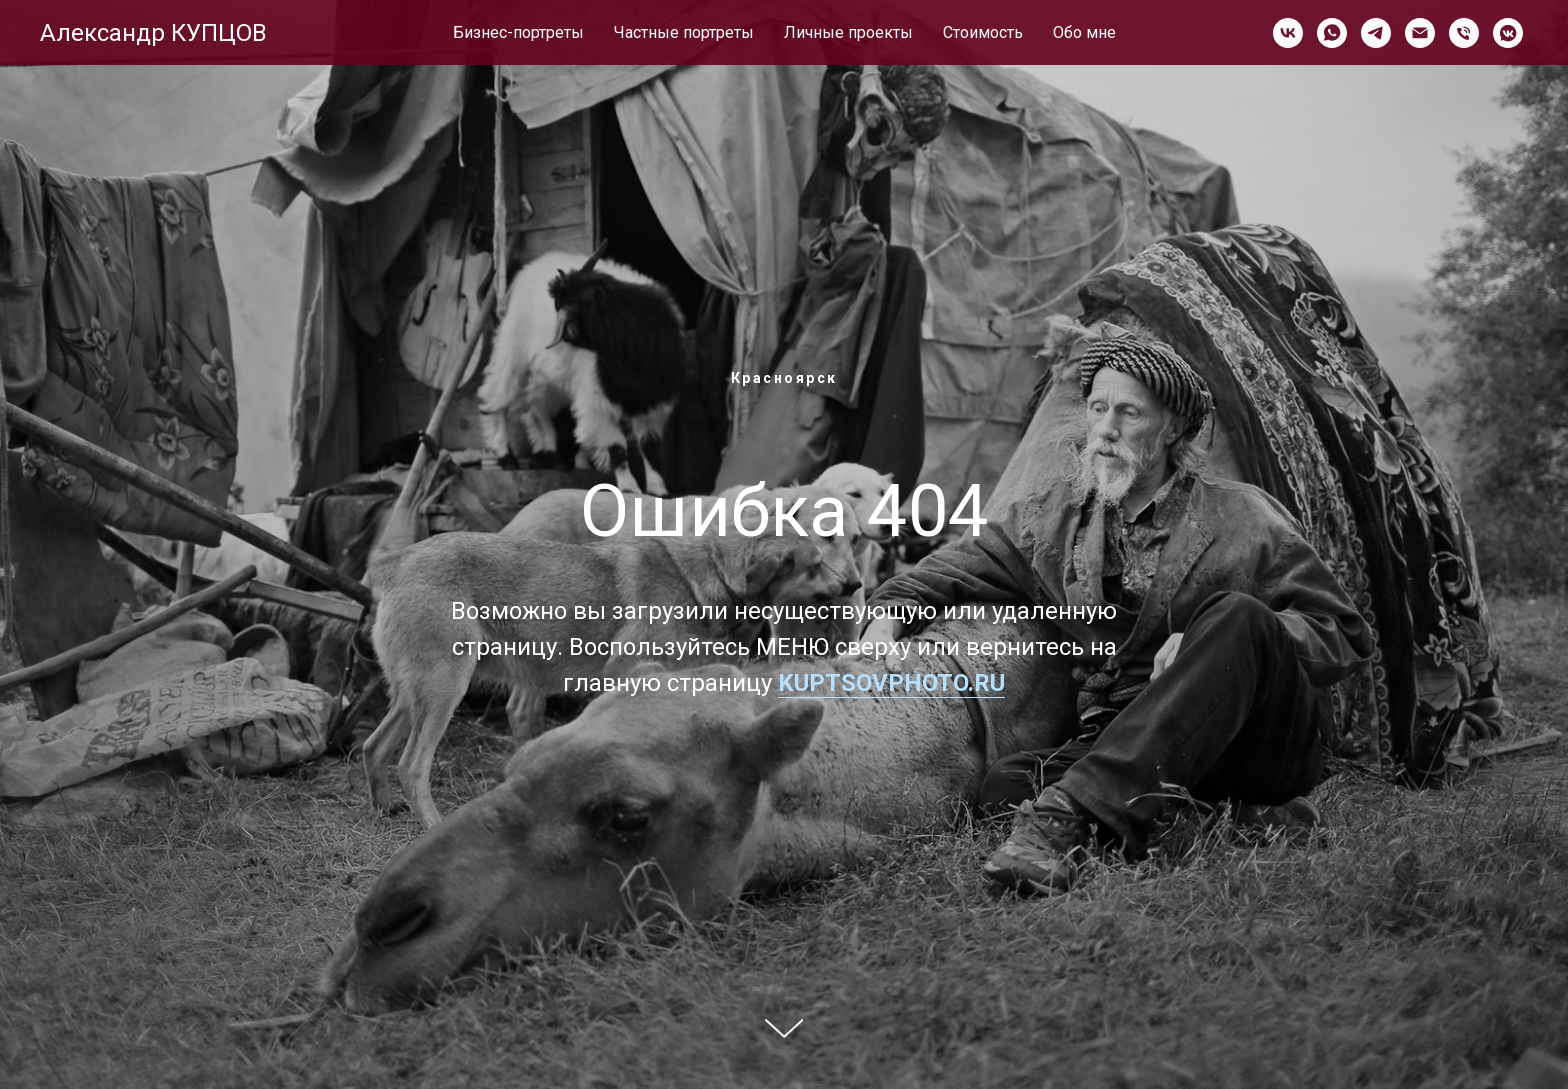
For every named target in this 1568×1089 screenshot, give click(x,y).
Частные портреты (684, 32)
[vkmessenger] (1508, 33)
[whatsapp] (1332, 33)
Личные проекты (848, 32)
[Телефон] (1464, 33)
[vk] (1288, 33)
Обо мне (1084, 32)
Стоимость (983, 32)
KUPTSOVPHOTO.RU (891, 683)
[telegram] (1376, 33)
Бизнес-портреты (518, 32)
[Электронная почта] (1420, 33)
